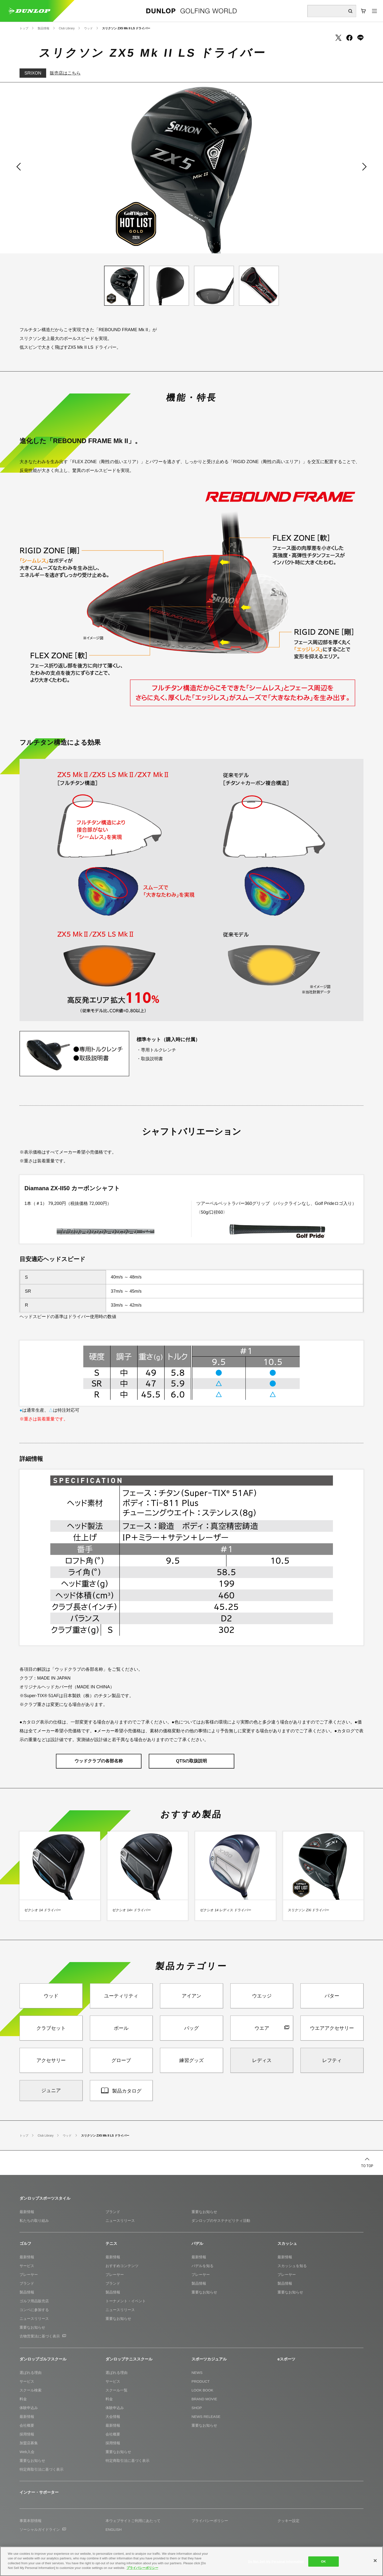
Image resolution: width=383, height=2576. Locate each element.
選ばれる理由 (31, 2372)
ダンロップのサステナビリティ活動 (221, 2220)
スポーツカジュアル (209, 2359)
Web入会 (27, 2452)
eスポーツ (286, 2359)
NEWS (197, 2372)
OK (323, 2561)
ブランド (113, 2212)
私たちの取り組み (34, 2220)
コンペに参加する (34, 2310)
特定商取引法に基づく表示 (42, 2469)
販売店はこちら (65, 73)
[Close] (375, 2560)
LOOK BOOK (202, 2390)
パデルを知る (202, 2266)
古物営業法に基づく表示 (43, 2336)
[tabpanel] (191, 167)
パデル (197, 2243)
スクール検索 (31, 2390)
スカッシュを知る (292, 2266)
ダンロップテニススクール (129, 2359)
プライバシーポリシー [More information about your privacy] (142, 2568)
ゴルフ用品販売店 (34, 2301)
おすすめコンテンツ (122, 2266)
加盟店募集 (29, 2443)
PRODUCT (201, 2381)
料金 (23, 2399)
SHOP (197, 2408)
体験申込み (29, 2408)
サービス (27, 2266)
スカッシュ (287, 2243)
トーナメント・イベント (126, 2301)
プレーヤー (29, 2274)
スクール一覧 (117, 2390)
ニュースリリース (120, 2220)
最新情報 (27, 2212)
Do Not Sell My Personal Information (276, 2561)
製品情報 (27, 2292)
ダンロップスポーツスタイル (45, 2198)
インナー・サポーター (39, 2492)
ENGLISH (114, 2529)
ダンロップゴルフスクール (43, 2359)
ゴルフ (25, 2243)
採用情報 (27, 2434)
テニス (111, 2243)
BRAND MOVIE (204, 2399)
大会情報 (113, 2416)
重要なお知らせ (204, 2212)
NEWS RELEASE (206, 2416)
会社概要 (27, 2425)
